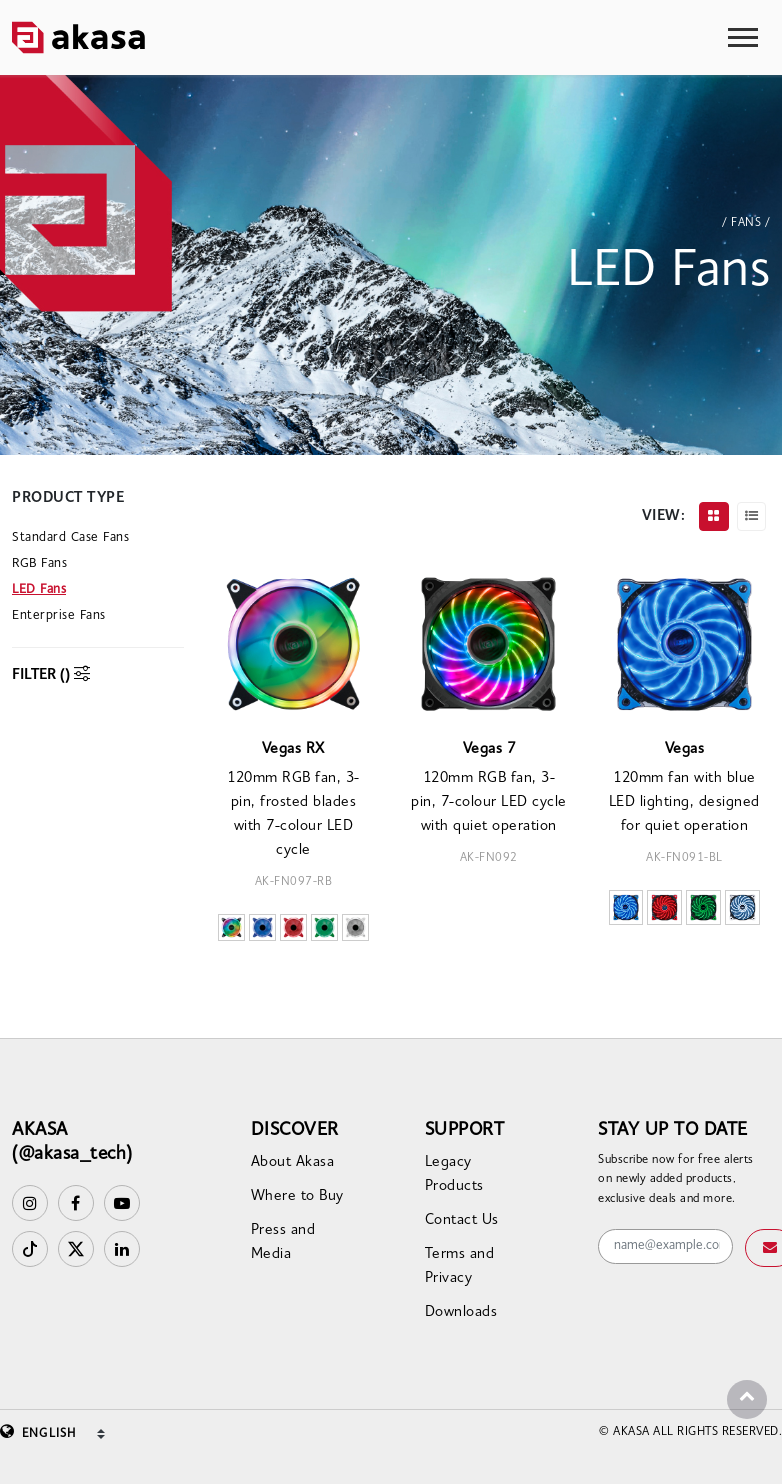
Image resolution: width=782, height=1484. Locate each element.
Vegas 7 (489, 749)
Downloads (461, 1312)
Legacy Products (454, 1174)
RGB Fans (39, 563)
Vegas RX (293, 749)
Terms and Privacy (460, 1266)
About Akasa (293, 1162)
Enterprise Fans (59, 615)
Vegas (685, 749)
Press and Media (283, 1242)
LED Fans (39, 589)
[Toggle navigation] (743, 37)
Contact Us (462, 1220)
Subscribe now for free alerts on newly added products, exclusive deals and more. (676, 1179)
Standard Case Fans (70, 537)
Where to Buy (297, 1196)
